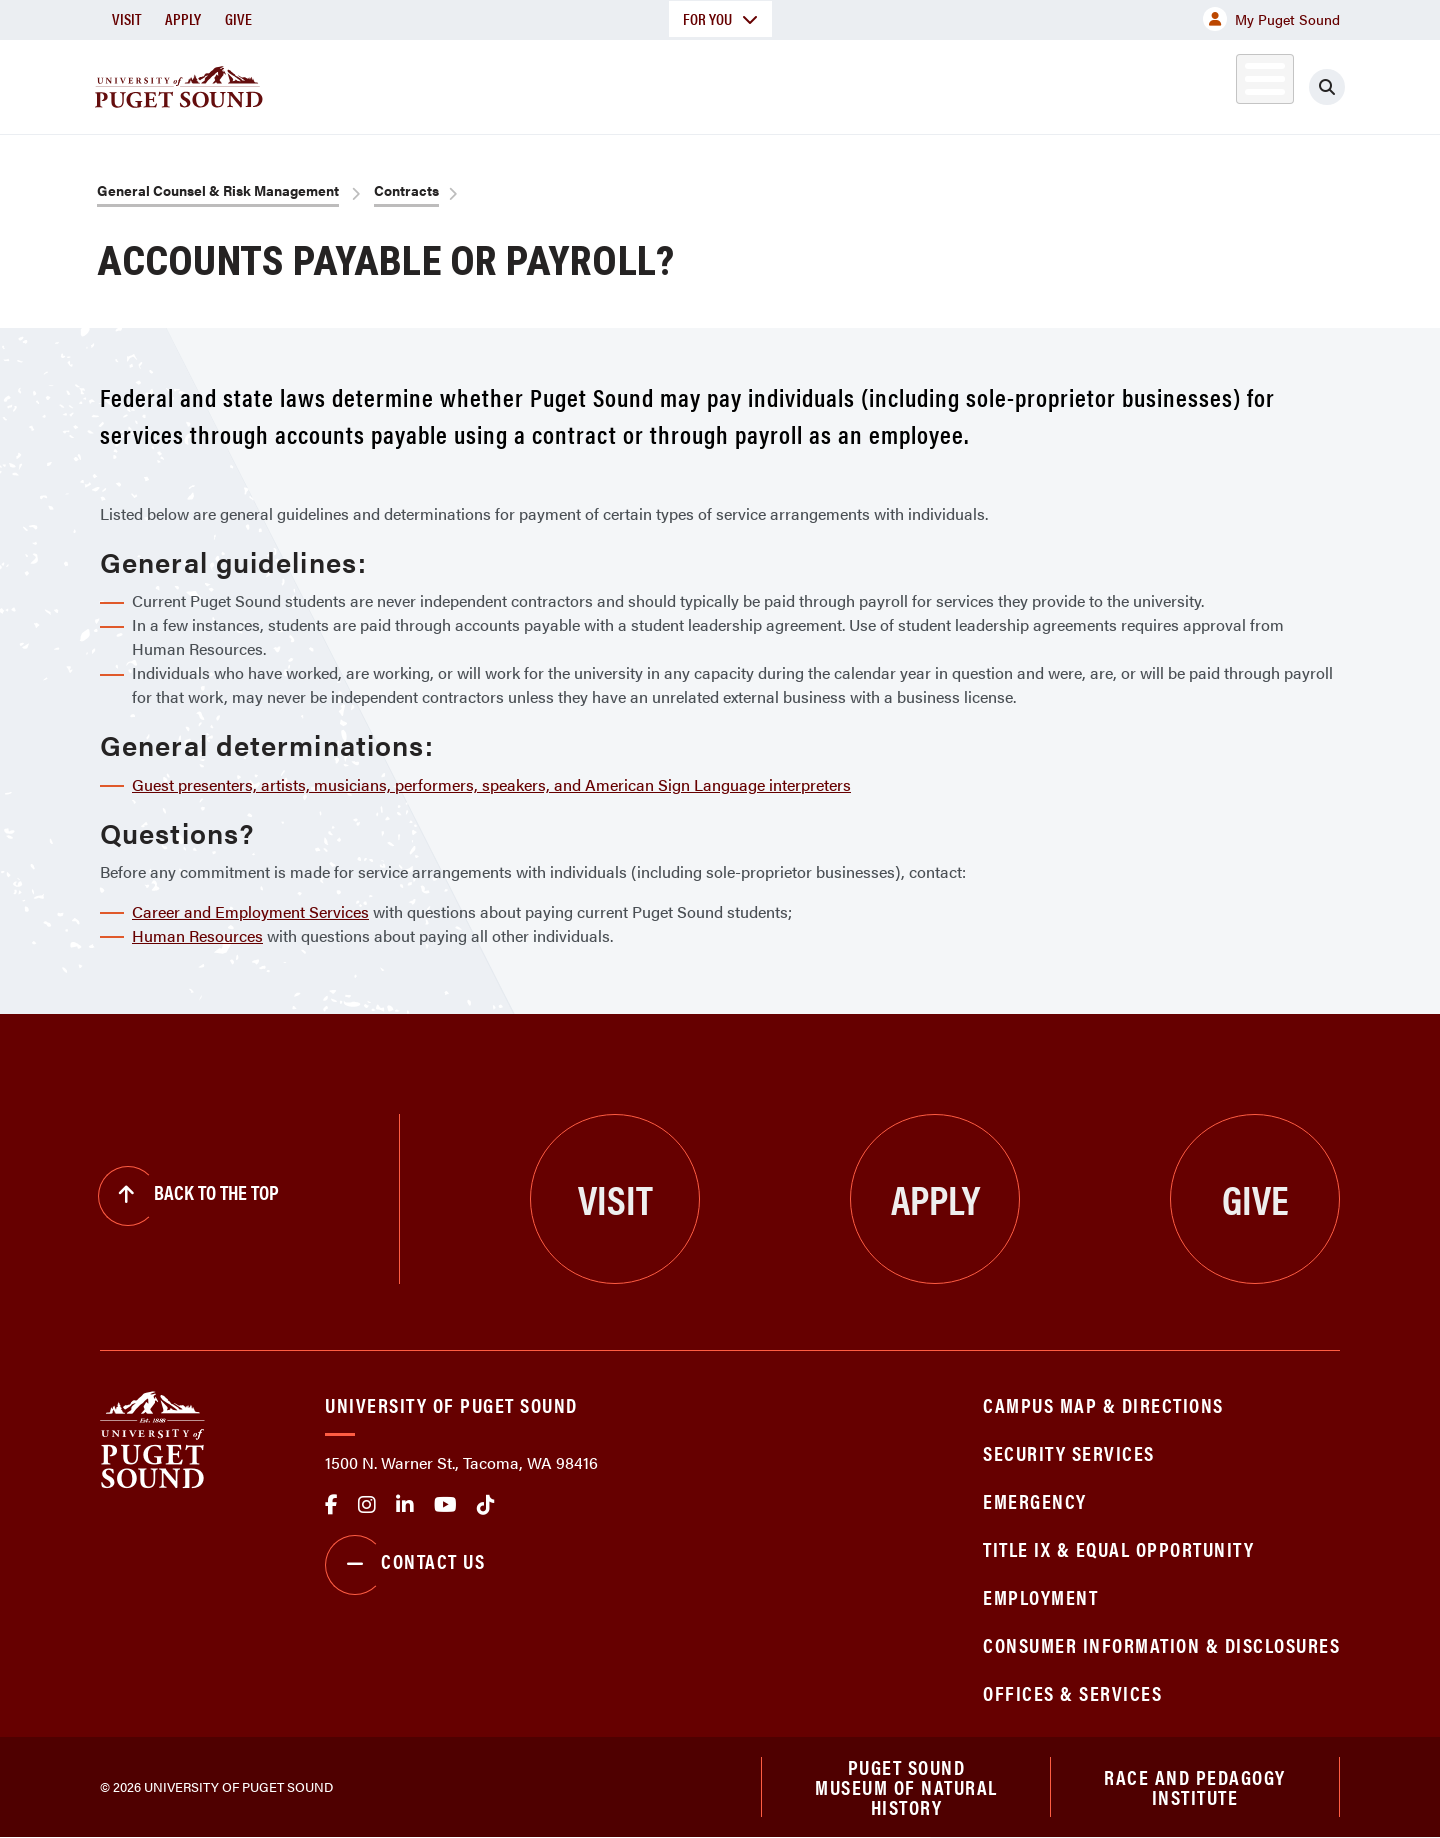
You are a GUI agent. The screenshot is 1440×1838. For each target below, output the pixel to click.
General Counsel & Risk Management (218, 190)
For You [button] (720, 18)
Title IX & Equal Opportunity (1118, 1548)
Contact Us (405, 1565)
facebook (331, 1505)
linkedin (405, 1505)
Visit (126, 18)
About (515, 83)
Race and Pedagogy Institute (1195, 1786)
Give (238, 18)
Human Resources (197, 935)
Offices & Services (1072, 1692)
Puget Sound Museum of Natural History (906, 1787)
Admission (798, 83)
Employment (1040, 1596)
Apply (183, 18)
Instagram (367, 1505)
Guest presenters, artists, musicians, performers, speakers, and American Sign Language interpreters (491, 784)
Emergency (1035, 1500)
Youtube (445, 1505)
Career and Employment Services (250, 911)
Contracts (406, 190)
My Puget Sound (1271, 19)
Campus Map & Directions (1103, 1404)
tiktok (486, 1505)
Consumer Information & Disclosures (1161, 1644)
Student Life (955, 83)
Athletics (1109, 83)
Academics (648, 83)
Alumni (1215, 83)
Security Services (1069, 1452)
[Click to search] (1327, 87)
